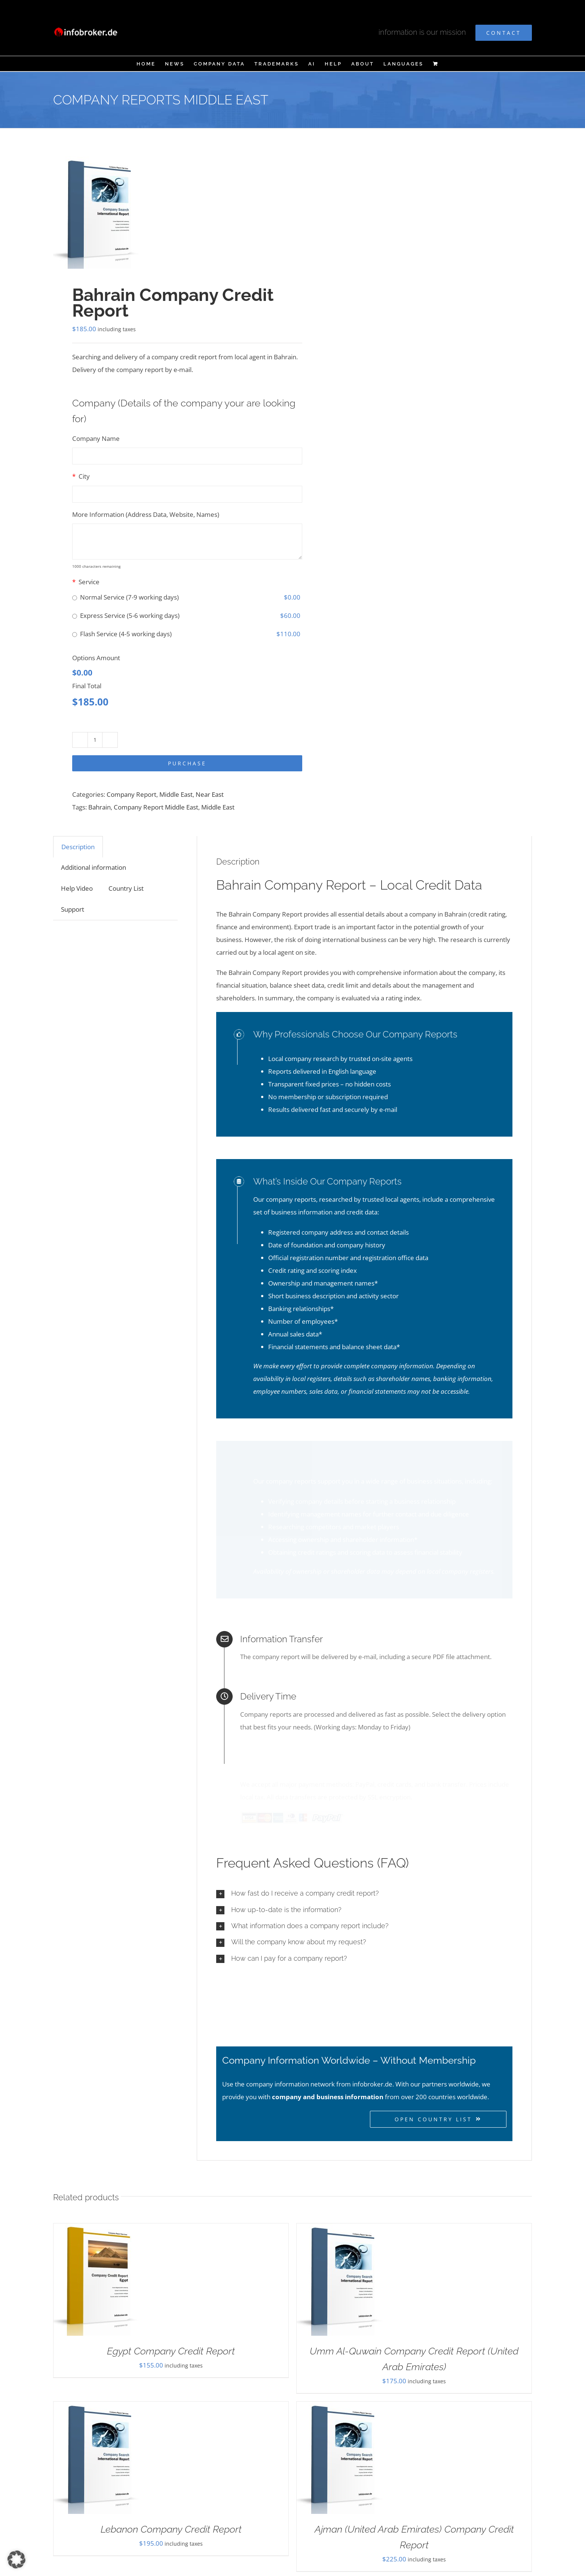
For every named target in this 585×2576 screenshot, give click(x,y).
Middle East (176, 794)
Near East (210, 794)
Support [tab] (72, 909)
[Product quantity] (95, 739)
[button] (364, 1885)
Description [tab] (78, 846)
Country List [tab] (126, 888)
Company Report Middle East (156, 807)
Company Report (131, 794)
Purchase (187, 763)
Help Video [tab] (77, 888)
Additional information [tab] (93, 867)
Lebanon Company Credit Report (171, 2520)
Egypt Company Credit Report (171, 2341)
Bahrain (99, 807)
